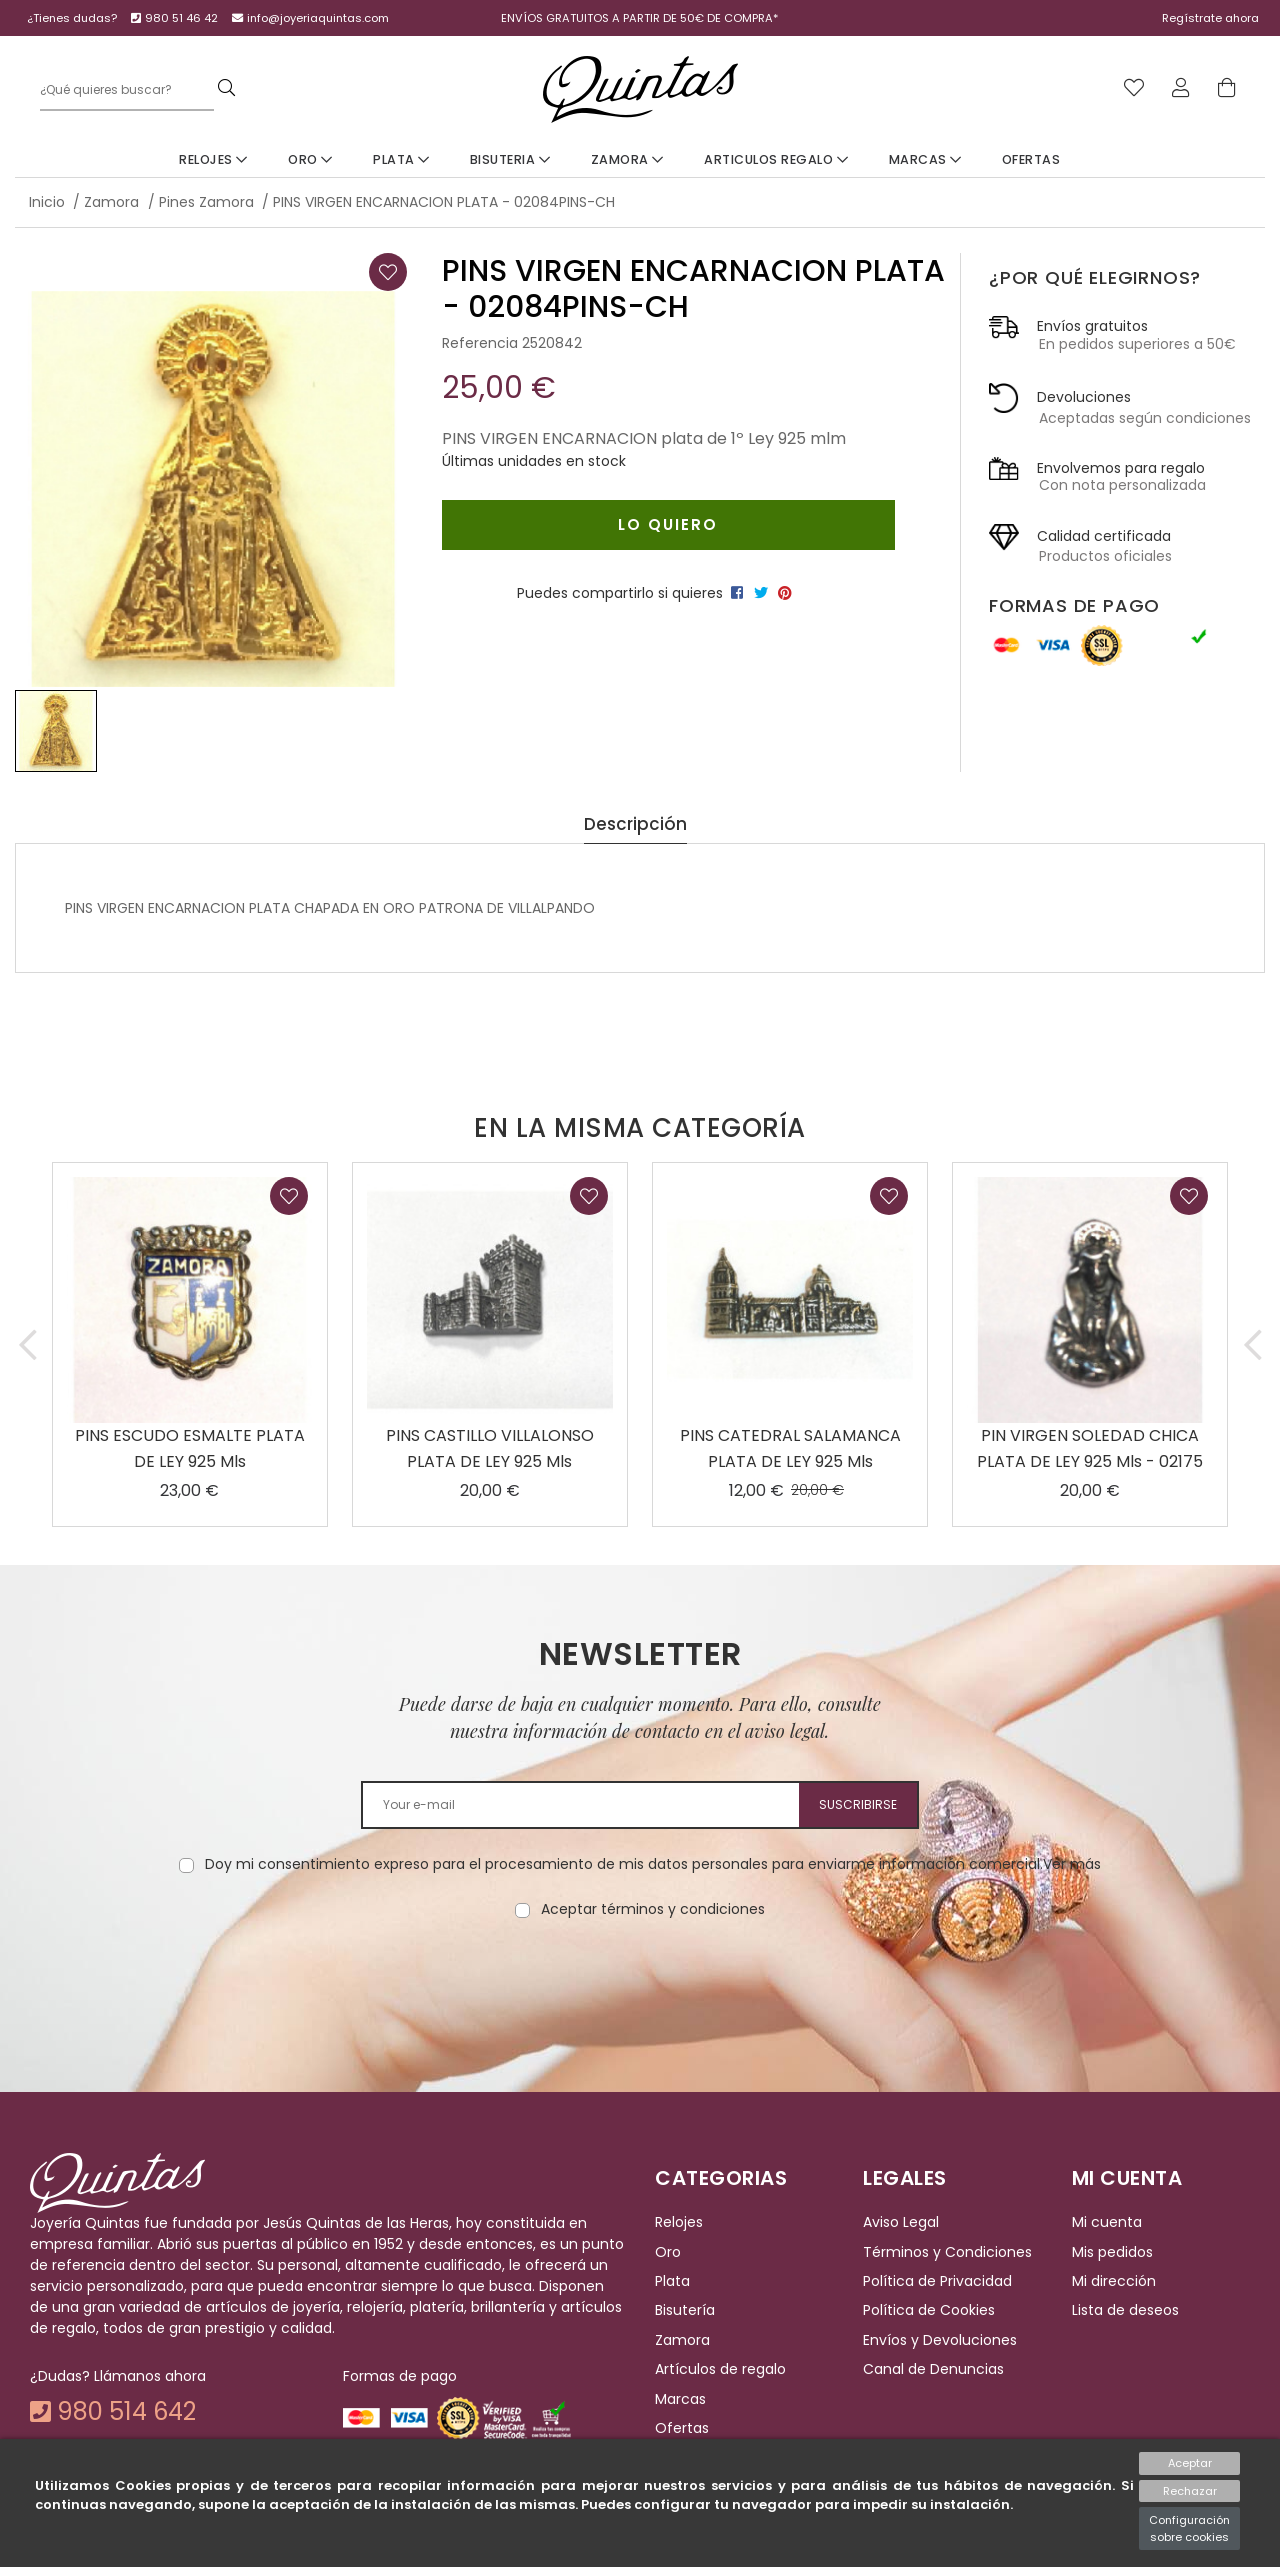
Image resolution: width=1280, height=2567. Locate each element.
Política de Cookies (929, 2311)
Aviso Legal (901, 2223)
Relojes (213, 159)
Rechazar (1190, 2491)
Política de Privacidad (937, 2281)
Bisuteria (510, 159)
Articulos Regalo (776, 159)
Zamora (627, 159)
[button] (27, 1344)
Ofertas (1031, 159)
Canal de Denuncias (933, 2369)
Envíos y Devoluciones (940, 2340)
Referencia (480, 343)
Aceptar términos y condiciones (653, 1909)
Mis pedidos (1112, 2252)
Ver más (1072, 1864)
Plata (401, 159)
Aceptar (1190, 2463)
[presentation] (640, 1983)
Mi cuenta (1107, 2223)
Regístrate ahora (1210, 18)
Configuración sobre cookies (1189, 2528)
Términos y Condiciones (947, 2252)
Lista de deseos (1125, 2311)
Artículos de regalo (720, 2369)
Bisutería (685, 2311)
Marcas (925, 159)
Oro (310, 159)
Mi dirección (1114, 2281)
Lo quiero (668, 524)
